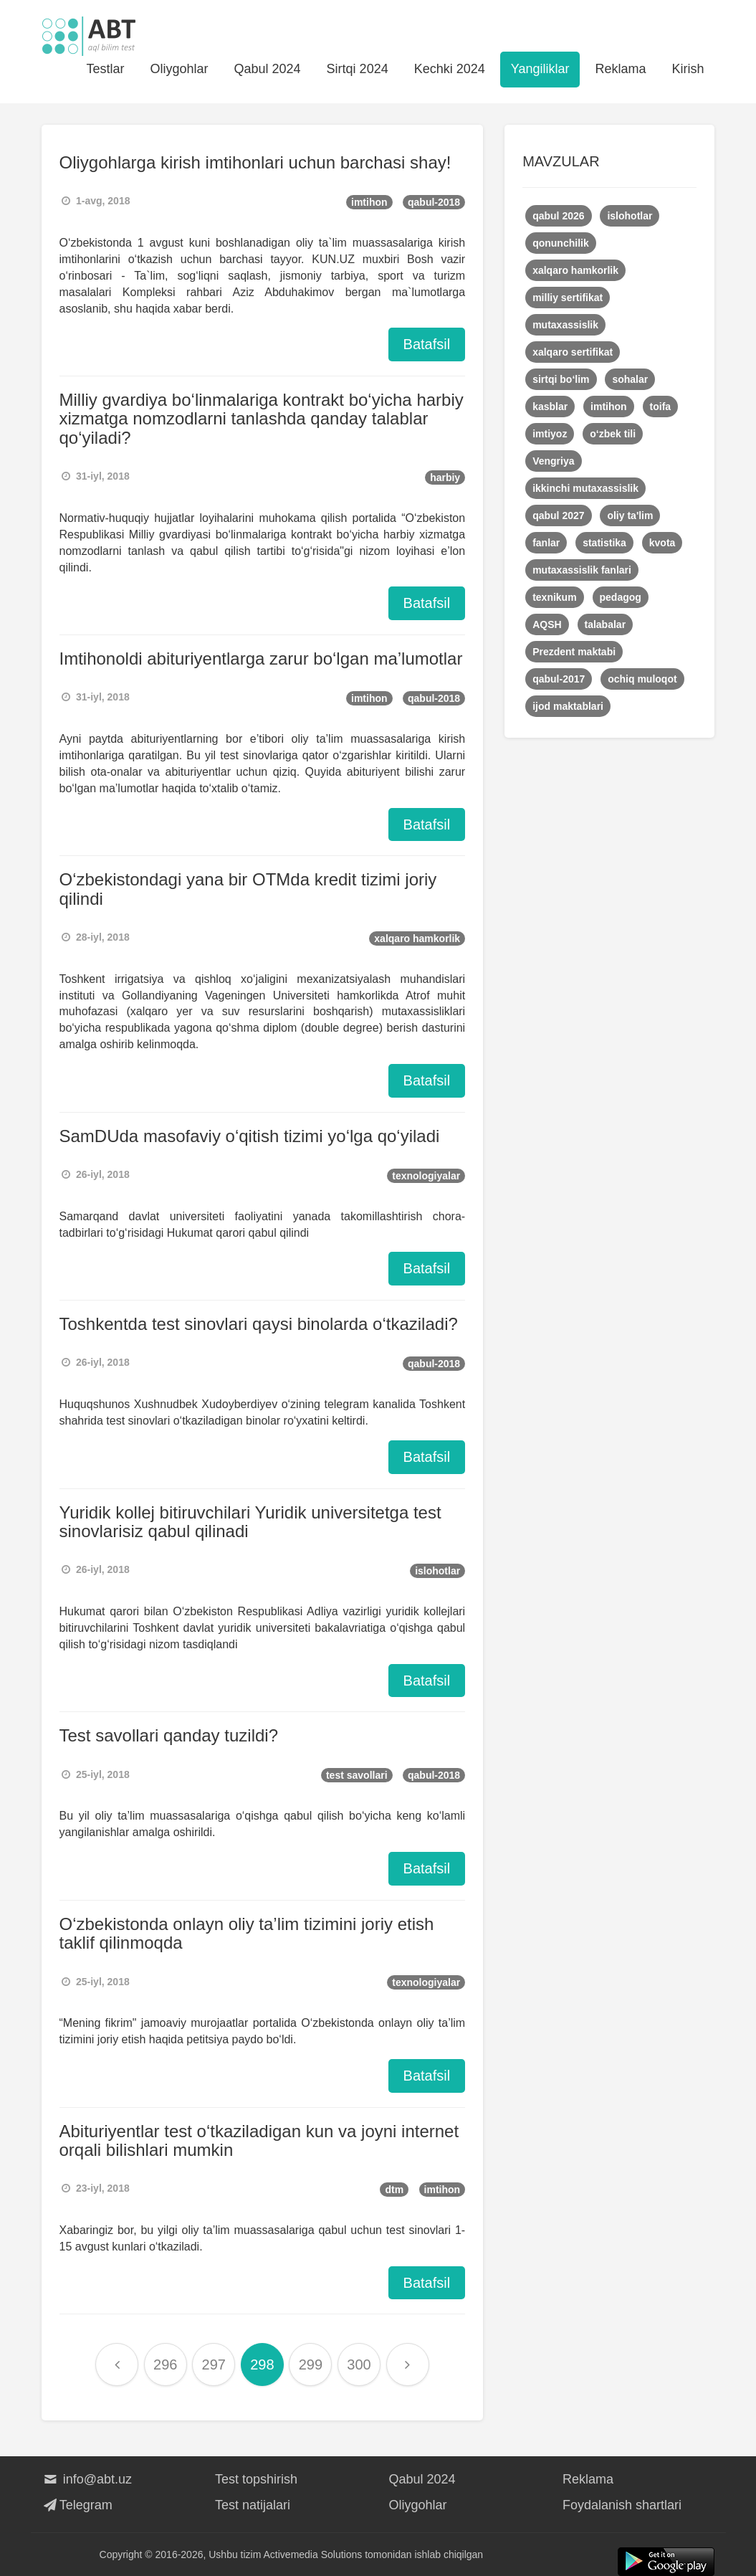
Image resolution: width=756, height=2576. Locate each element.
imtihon (369, 202)
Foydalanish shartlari (622, 2505)
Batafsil (427, 344)
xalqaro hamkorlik (417, 938)
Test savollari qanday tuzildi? (169, 1735)
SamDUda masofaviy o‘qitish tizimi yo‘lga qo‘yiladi (249, 1136)
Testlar (105, 69)
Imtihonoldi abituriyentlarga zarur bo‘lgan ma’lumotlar (261, 658)
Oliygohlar (179, 69)
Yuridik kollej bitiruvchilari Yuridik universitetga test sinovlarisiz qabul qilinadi (250, 1522)
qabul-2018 (434, 202)
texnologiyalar (426, 1176)
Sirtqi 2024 (357, 69)
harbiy (445, 477)
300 (358, 2364)
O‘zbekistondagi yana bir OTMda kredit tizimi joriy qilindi (248, 889)
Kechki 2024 (449, 69)
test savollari (357, 1775)
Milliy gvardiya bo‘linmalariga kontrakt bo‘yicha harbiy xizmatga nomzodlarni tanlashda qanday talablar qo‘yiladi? (261, 418)
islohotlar (437, 1571)
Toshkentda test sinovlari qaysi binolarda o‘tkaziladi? (258, 1324)
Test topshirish (256, 2479)
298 (262, 2364)
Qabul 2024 (267, 69)
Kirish (687, 69)
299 (310, 2364)
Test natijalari (252, 2505)
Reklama (620, 69)
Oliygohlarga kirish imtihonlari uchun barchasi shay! (255, 162)
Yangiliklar (540, 69)
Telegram (77, 2505)
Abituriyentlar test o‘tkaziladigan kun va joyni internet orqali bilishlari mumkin (259, 2140)
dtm (394, 2189)
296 (165, 2364)
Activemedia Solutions (313, 2554)
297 (214, 2364)
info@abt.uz (87, 2479)
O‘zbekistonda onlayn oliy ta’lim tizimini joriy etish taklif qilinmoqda (246, 1933)
